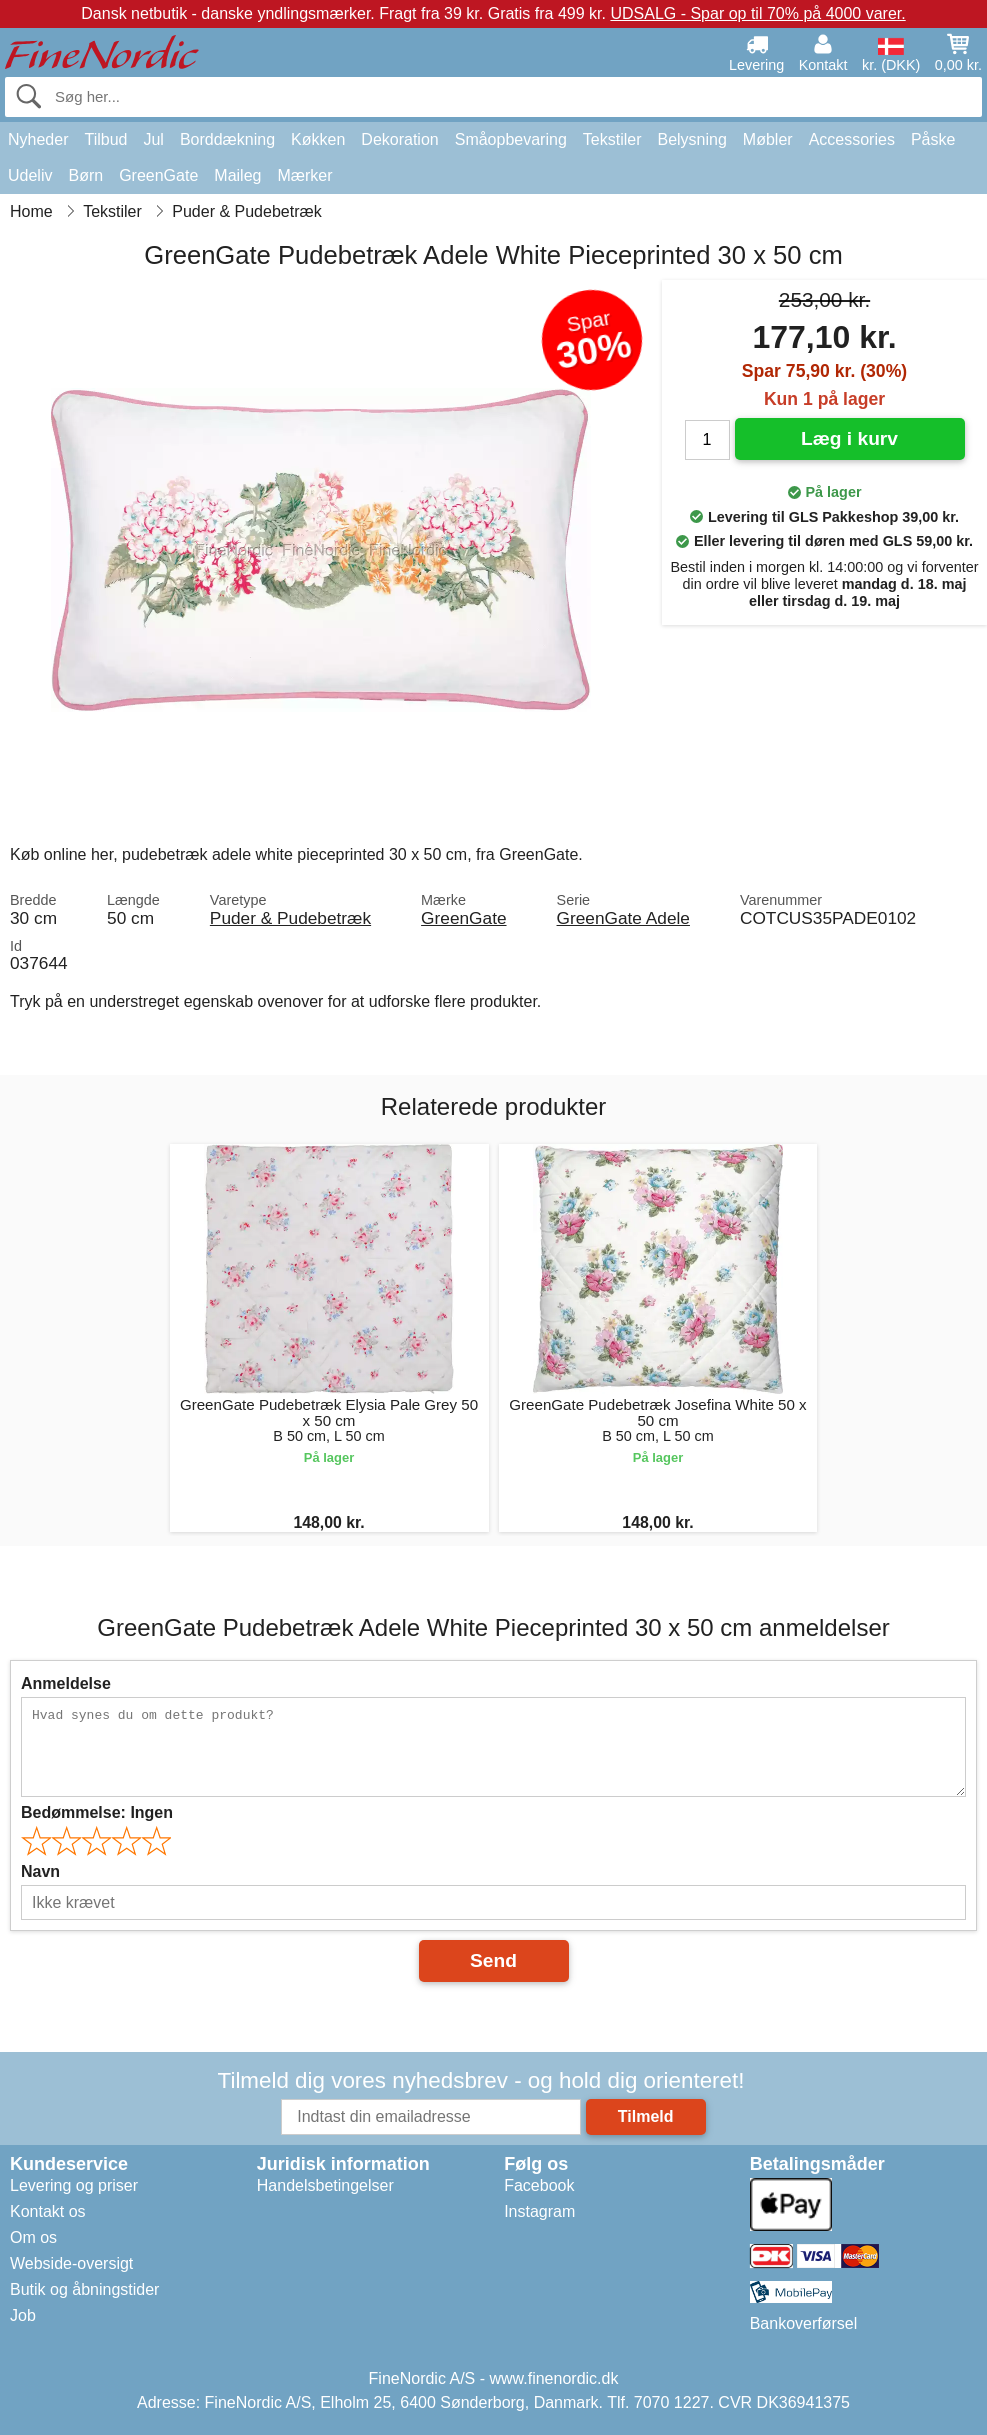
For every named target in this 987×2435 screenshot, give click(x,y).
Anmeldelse (66, 1683)
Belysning (691, 139)
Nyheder (38, 139)
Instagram (539, 2211)
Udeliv (30, 175)
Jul (153, 139)
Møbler (768, 139)
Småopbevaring (511, 139)
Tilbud (105, 139)
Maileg (237, 175)
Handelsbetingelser (325, 2185)
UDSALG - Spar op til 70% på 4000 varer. (757, 13)
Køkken (318, 139)
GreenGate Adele (623, 918)
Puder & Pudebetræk (290, 918)
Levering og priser (74, 2185)
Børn (85, 175)
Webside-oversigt (71, 2263)
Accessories (852, 139)
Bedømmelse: (97, 1812)
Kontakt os (48, 2211)
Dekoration (399, 139)
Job (23, 2315)
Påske (933, 139)
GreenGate (158, 175)
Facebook (539, 2185)
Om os (33, 2237)
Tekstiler (612, 139)
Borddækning (227, 139)
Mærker (304, 175)
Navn (40, 1871)
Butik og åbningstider (84, 2289)
